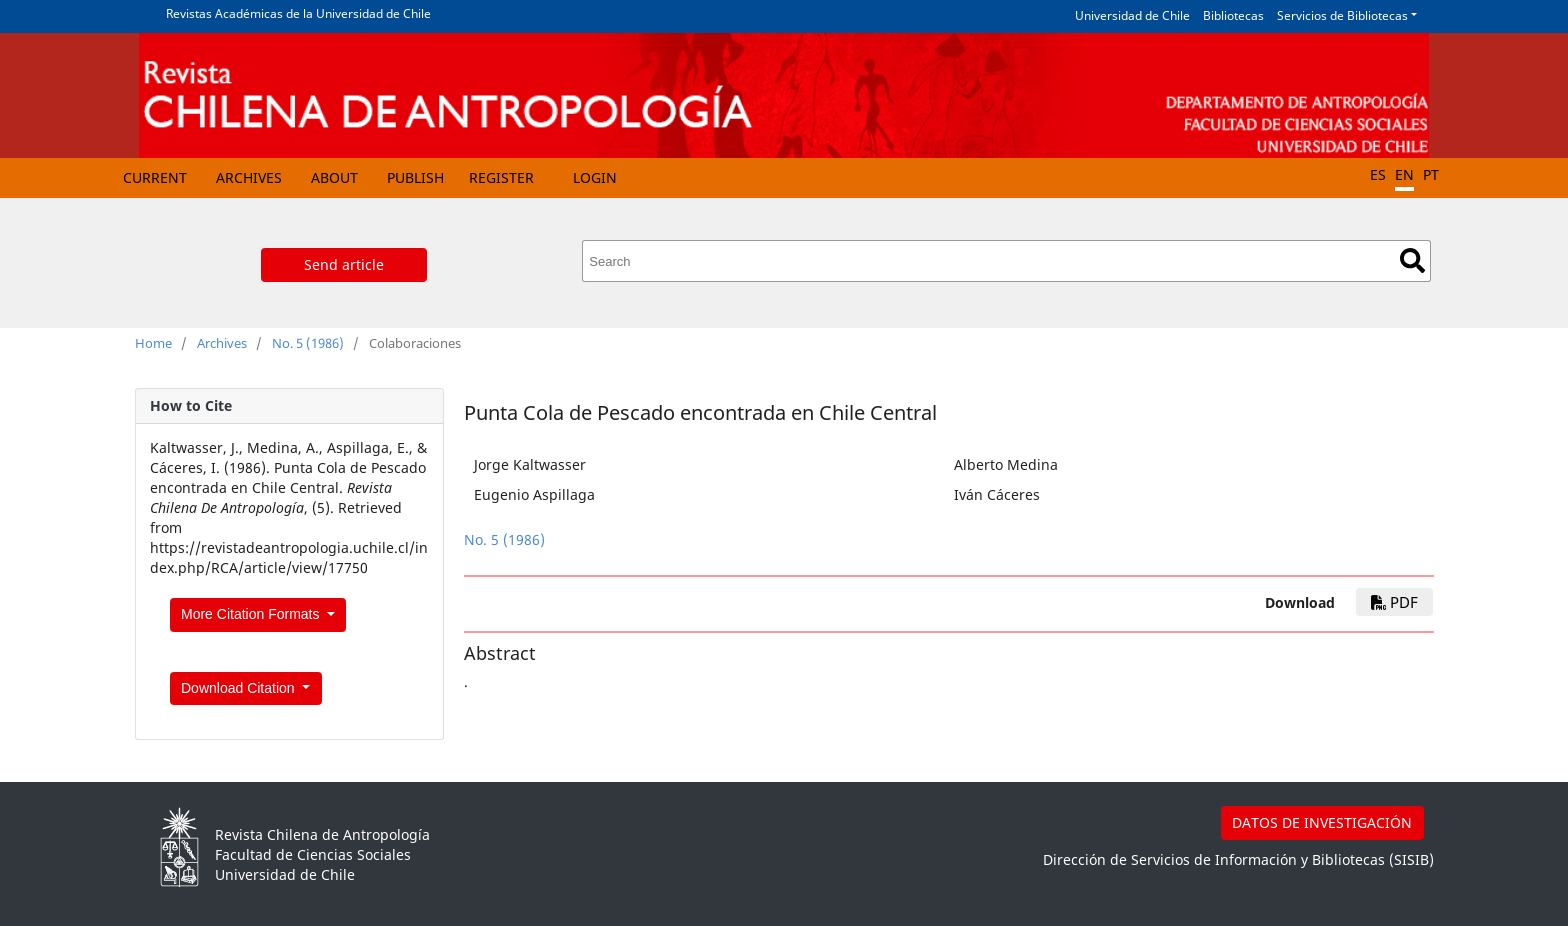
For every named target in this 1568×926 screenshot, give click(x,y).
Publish (415, 177)
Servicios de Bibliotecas (1342, 15)
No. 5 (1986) (308, 343)
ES (1378, 174)
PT (1431, 174)
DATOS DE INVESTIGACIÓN (1322, 822)
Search (1412, 260)
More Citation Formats (252, 614)
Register (501, 177)
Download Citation (240, 688)
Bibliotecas (1233, 15)
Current (155, 177)
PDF (1394, 602)
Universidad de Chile (1132, 15)
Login (595, 177)
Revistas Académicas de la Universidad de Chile (298, 13)
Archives (249, 177)
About (334, 177)
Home (153, 343)
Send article (344, 264)
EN (1404, 174)
